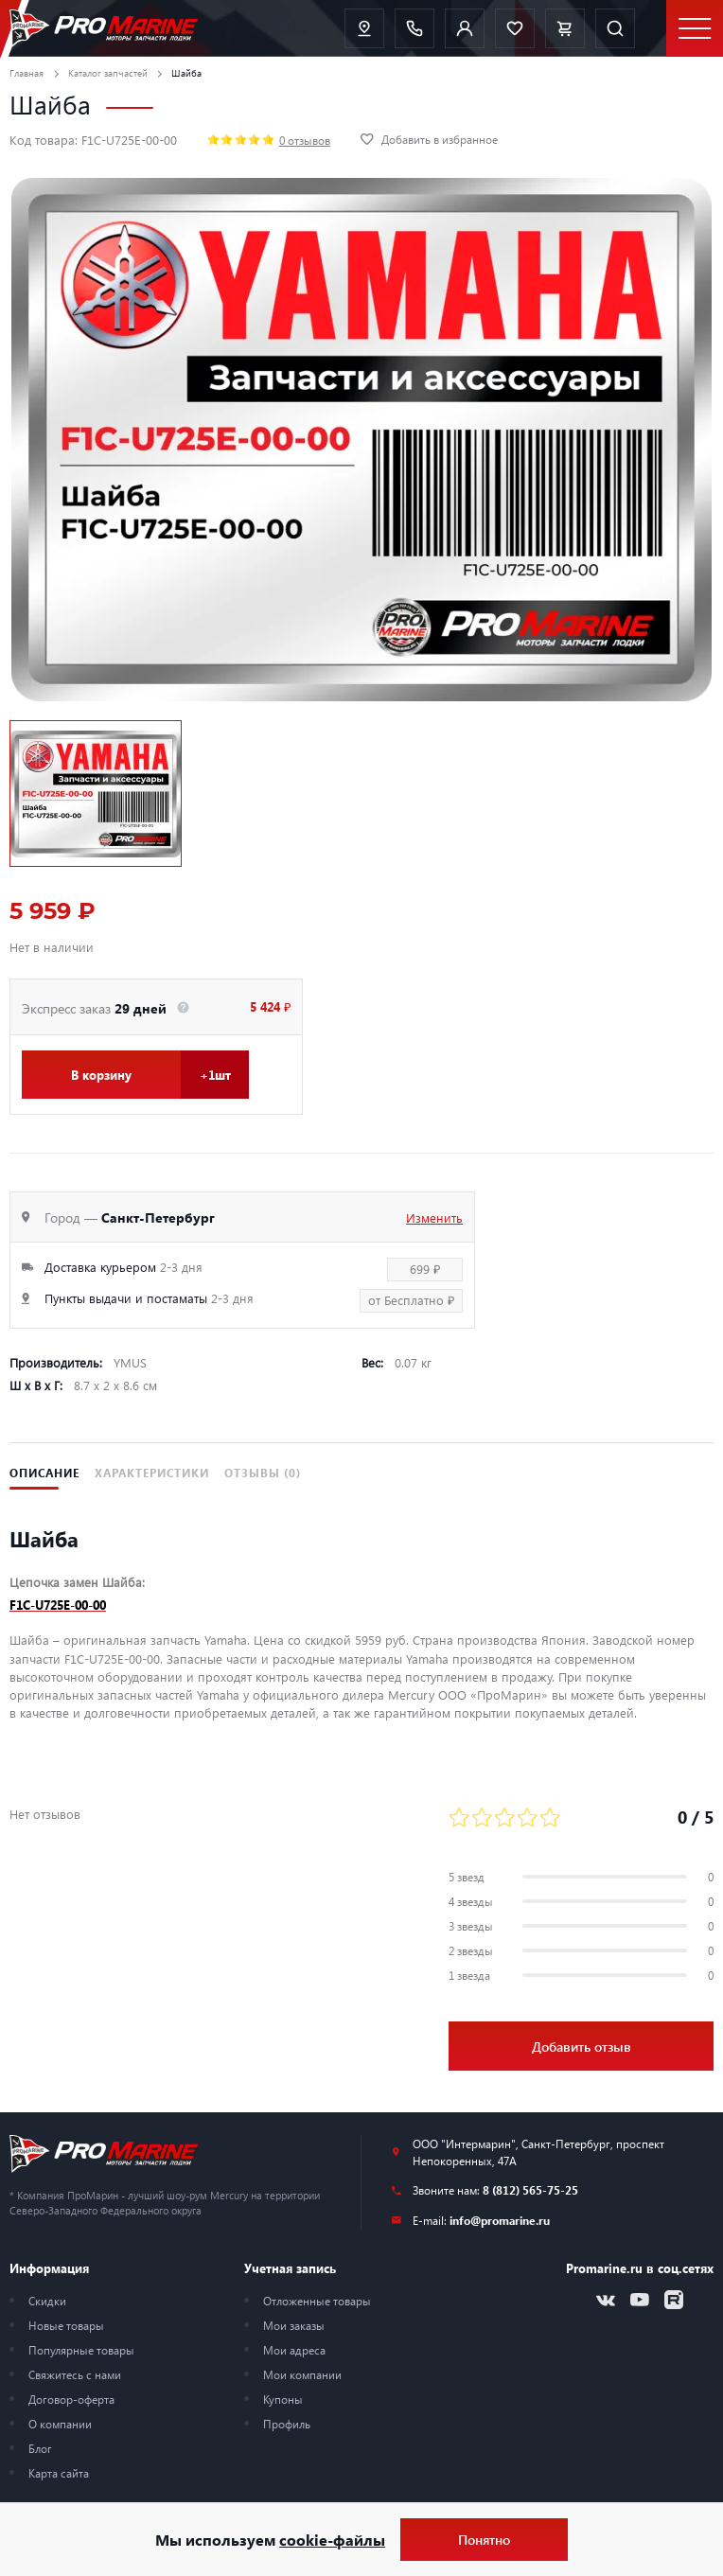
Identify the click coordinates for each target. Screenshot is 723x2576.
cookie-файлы (332, 2540)
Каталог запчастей (108, 72)
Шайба (186, 72)
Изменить (434, 1217)
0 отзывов (304, 140)
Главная (26, 72)
